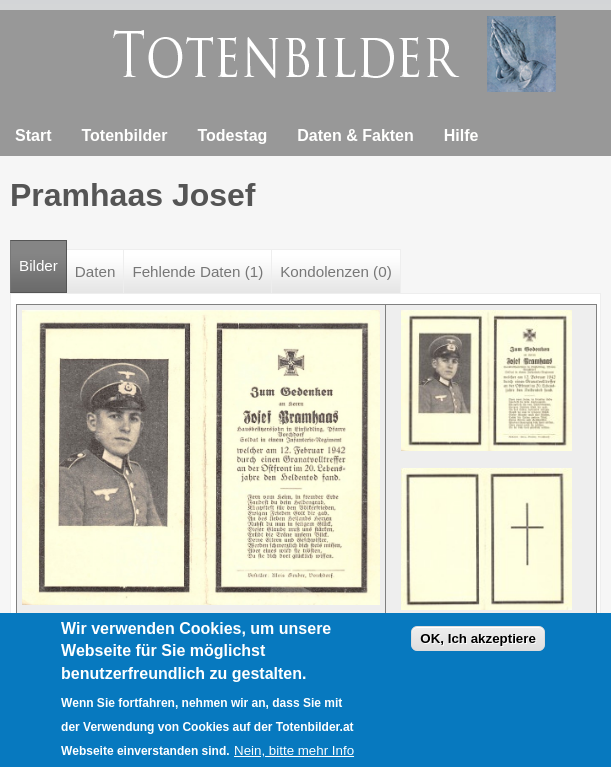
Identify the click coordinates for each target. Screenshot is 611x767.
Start (33, 135)
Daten (95, 271)
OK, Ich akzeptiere (478, 645)
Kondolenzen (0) (335, 271)
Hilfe (461, 135)
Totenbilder (124, 135)
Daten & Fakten (355, 135)
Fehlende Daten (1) (197, 271)
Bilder (43, 257)
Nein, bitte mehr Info (294, 757)
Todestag (232, 135)
